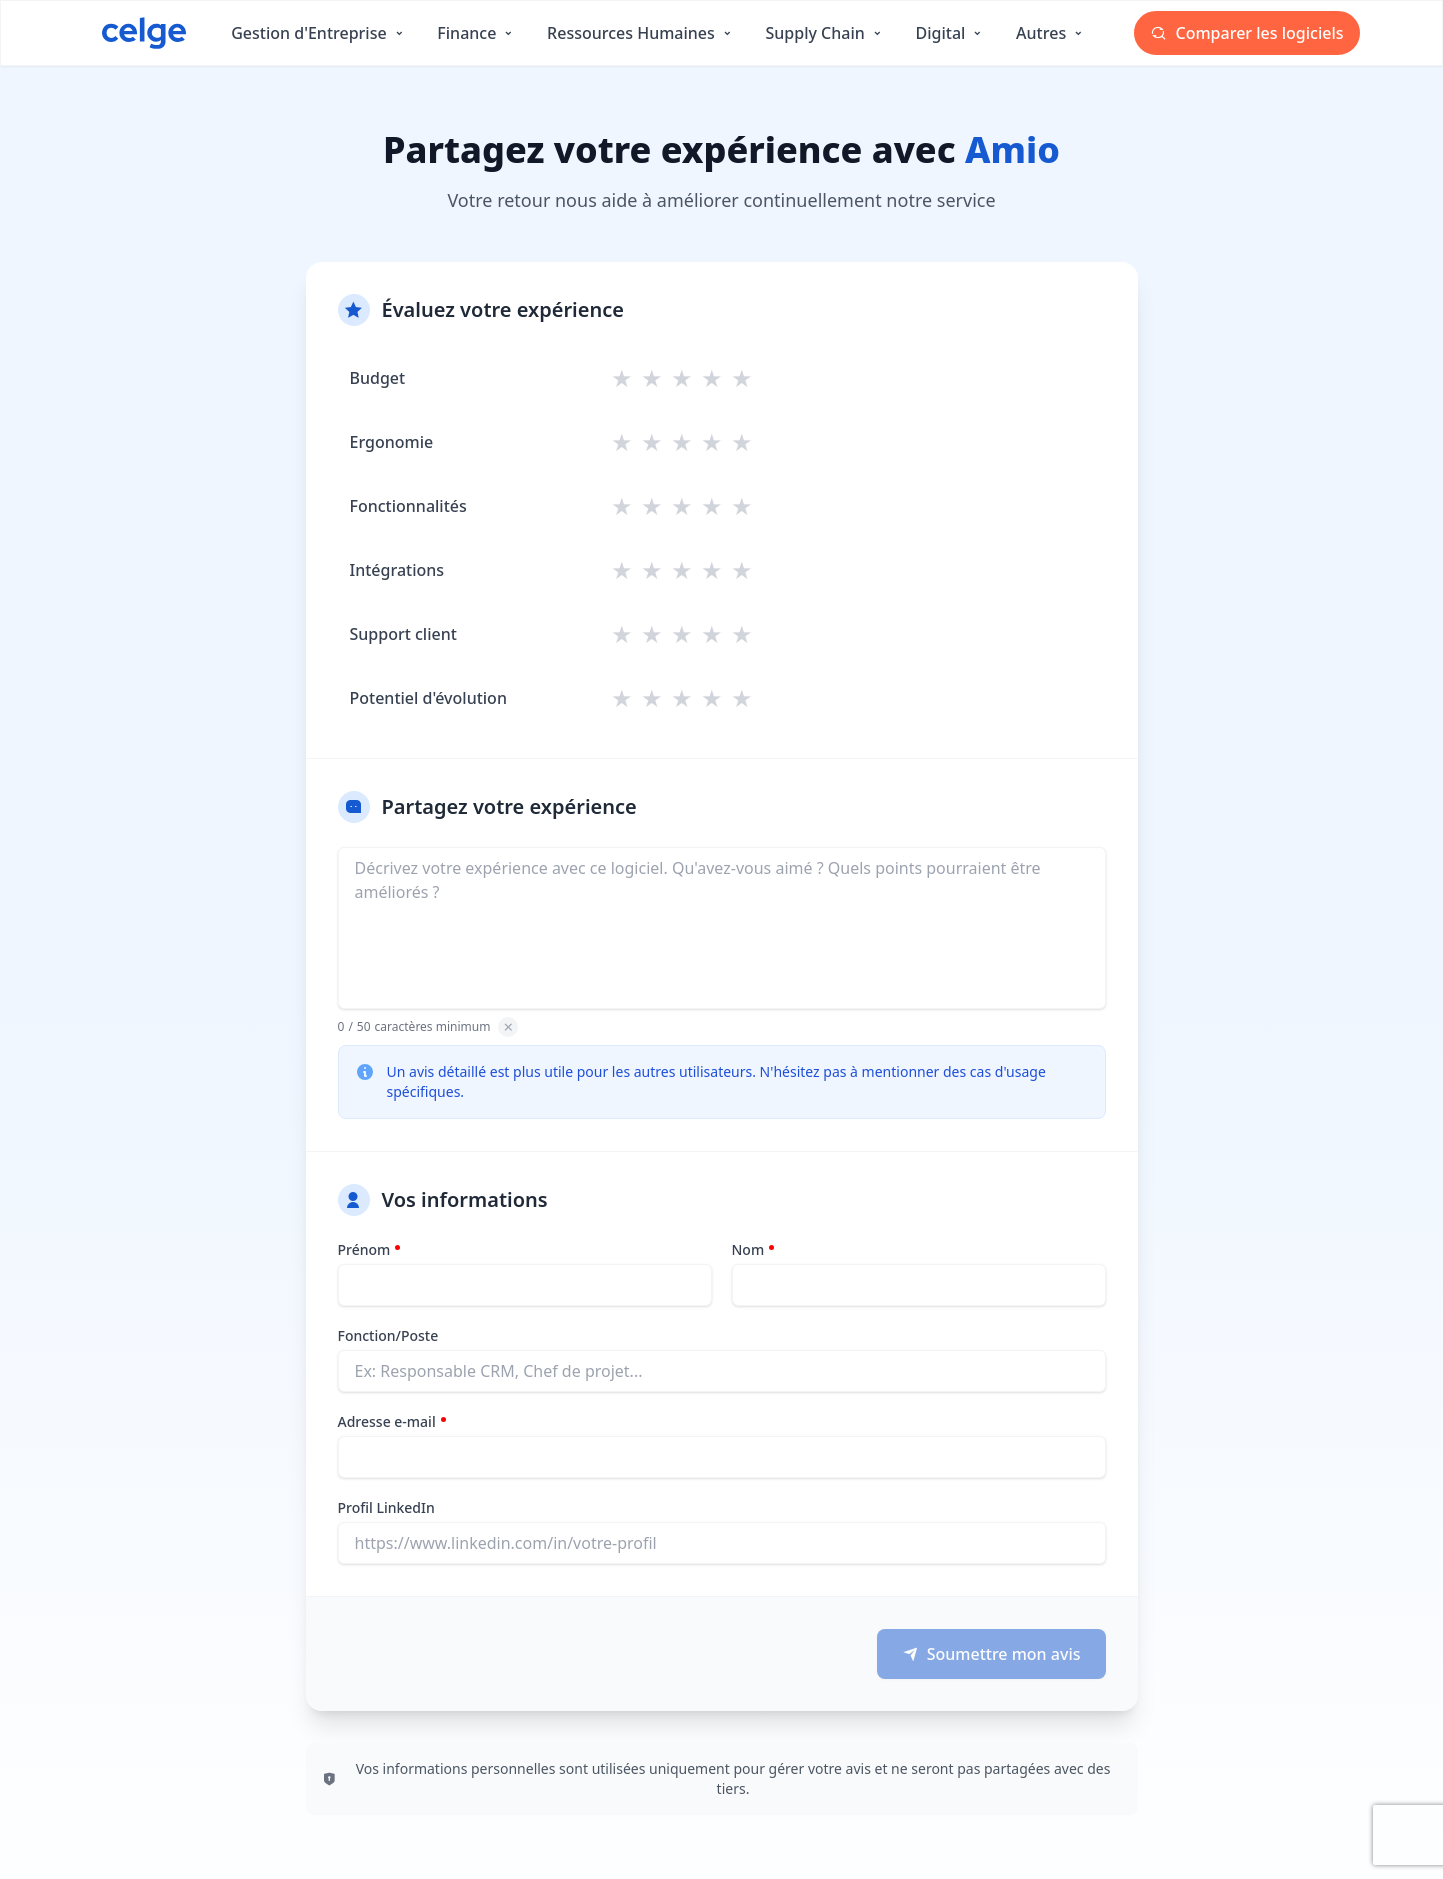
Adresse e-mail (387, 1421)
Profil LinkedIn (386, 1507)
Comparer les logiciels (1246, 33)
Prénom (364, 1249)
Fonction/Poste (388, 1335)
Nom (748, 1249)
